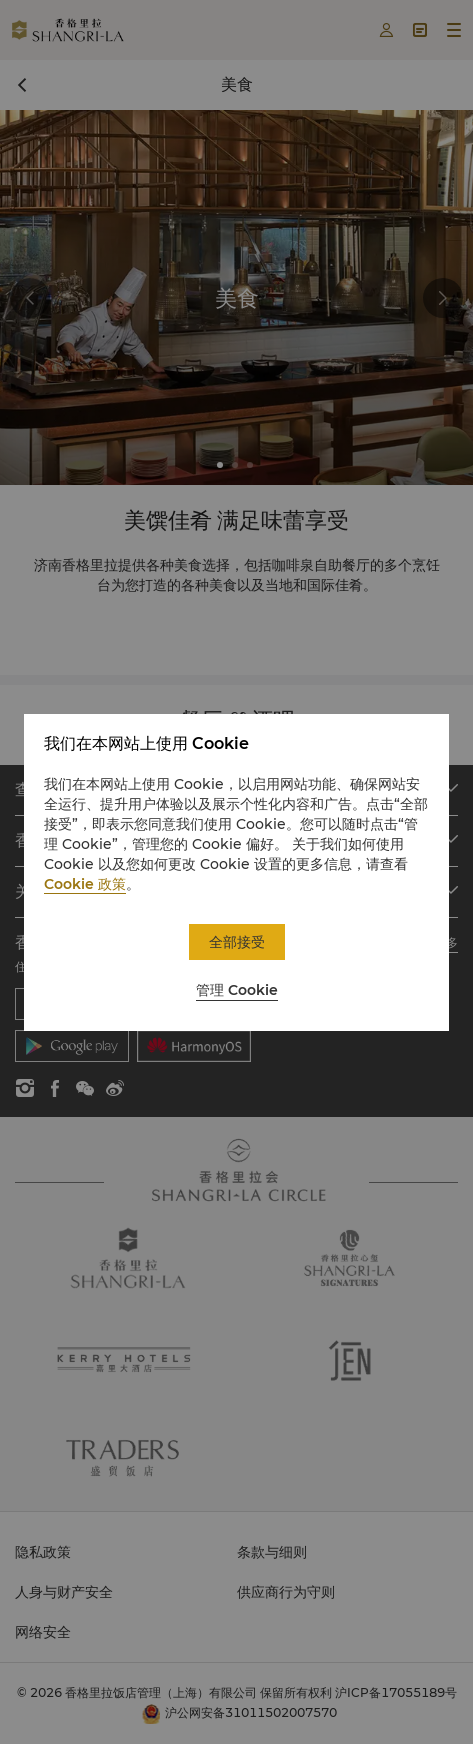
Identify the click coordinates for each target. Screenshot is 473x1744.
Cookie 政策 (85, 884)
